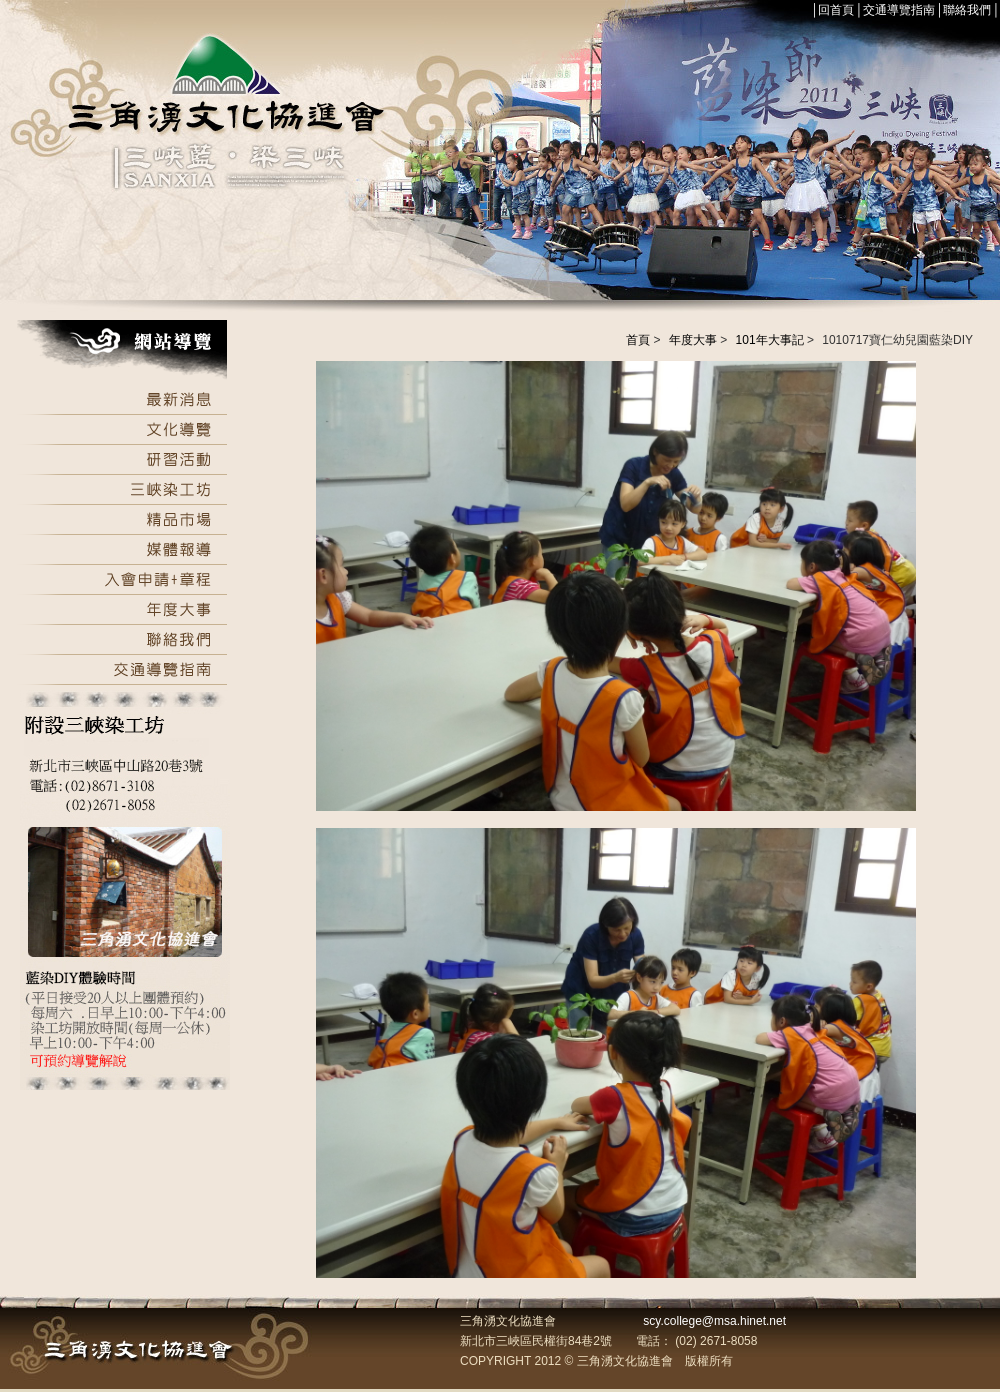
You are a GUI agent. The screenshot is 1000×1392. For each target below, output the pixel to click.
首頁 (638, 340)
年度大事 (693, 340)
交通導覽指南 (899, 10)
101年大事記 (770, 340)
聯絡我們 (967, 10)
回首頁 (836, 10)
